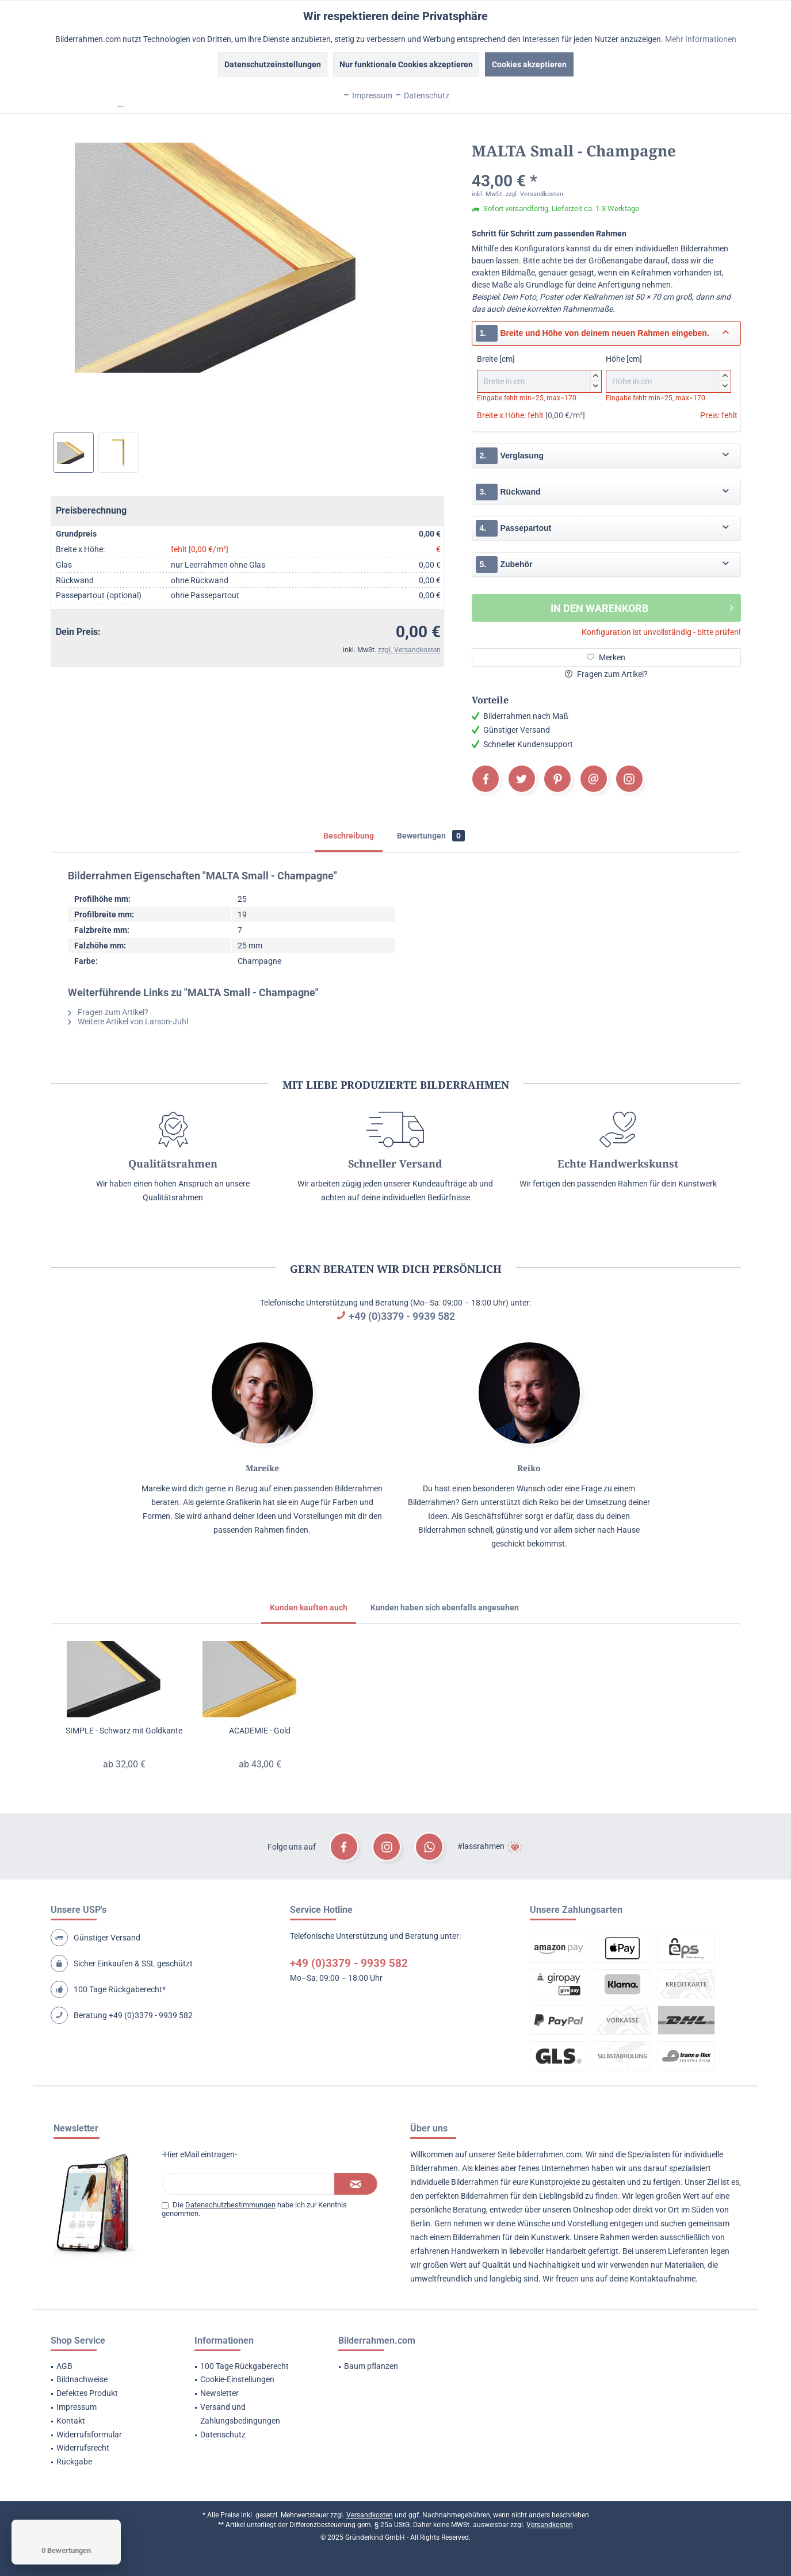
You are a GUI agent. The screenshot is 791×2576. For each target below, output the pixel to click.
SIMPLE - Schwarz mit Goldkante (124, 1730)
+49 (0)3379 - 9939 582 (402, 1316)
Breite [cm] (539, 373)
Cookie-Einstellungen (237, 2379)
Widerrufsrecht (82, 2447)
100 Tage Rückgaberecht (244, 2366)
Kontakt (70, 2420)
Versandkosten (369, 2515)
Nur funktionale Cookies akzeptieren (406, 64)
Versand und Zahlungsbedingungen (240, 2413)
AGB (64, 2366)
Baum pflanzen (371, 2366)
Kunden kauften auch (308, 1607)
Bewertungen (431, 835)
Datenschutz (223, 2434)
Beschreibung (348, 835)
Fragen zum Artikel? (606, 674)
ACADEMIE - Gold (260, 1730)
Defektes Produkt (87, 2393)
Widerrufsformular (89, 2434)
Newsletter (219, 2393)
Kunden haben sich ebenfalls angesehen (444, 1607)
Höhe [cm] (668, 373)
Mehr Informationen (700, 39)
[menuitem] (108, 2367)
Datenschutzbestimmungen (230, 2204)
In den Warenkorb (642, 606)
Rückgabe (74, 2461)
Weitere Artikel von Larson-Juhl (128, 1021)
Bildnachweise (82, 2379)
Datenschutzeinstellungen (272, 64)
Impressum (76, 2407)
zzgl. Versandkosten (409, 650)
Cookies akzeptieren (529, 64)
